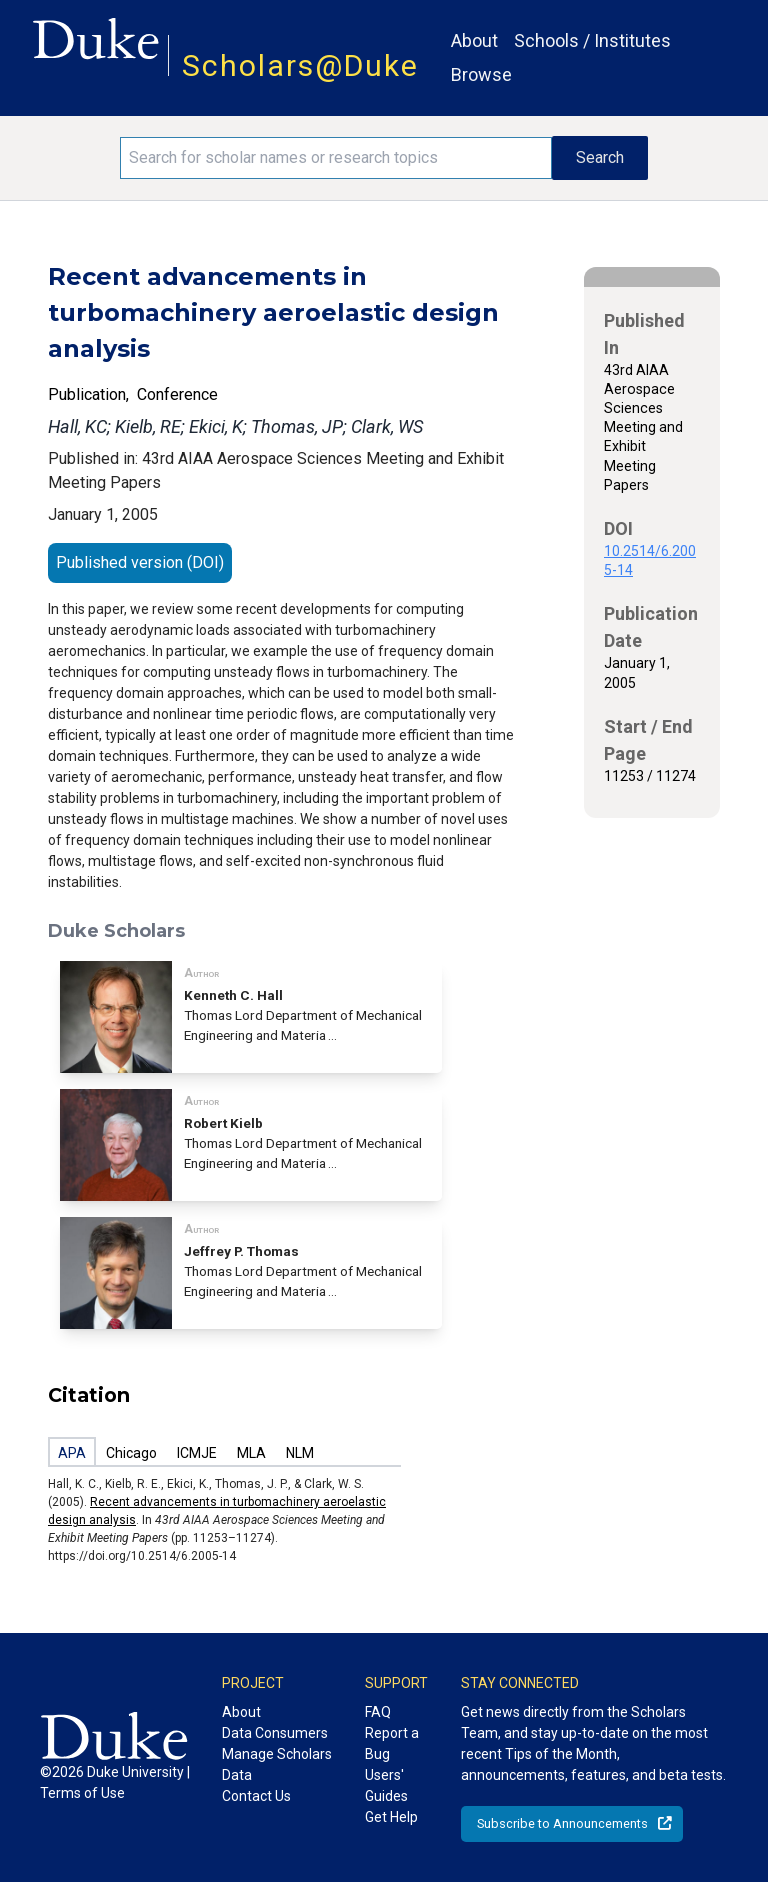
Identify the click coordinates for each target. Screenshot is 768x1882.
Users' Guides (386, 1785)
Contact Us (256, 1796)
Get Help (391, 1817)
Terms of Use (82, 1793)
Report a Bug (392, 1743)
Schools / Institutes (592, 40)
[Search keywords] (336, 158)
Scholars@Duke (300, 65)
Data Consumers (275, 1733)
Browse (481, 74)
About (474, 40)
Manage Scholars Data (277, 1764)
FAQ (378, 1712)
